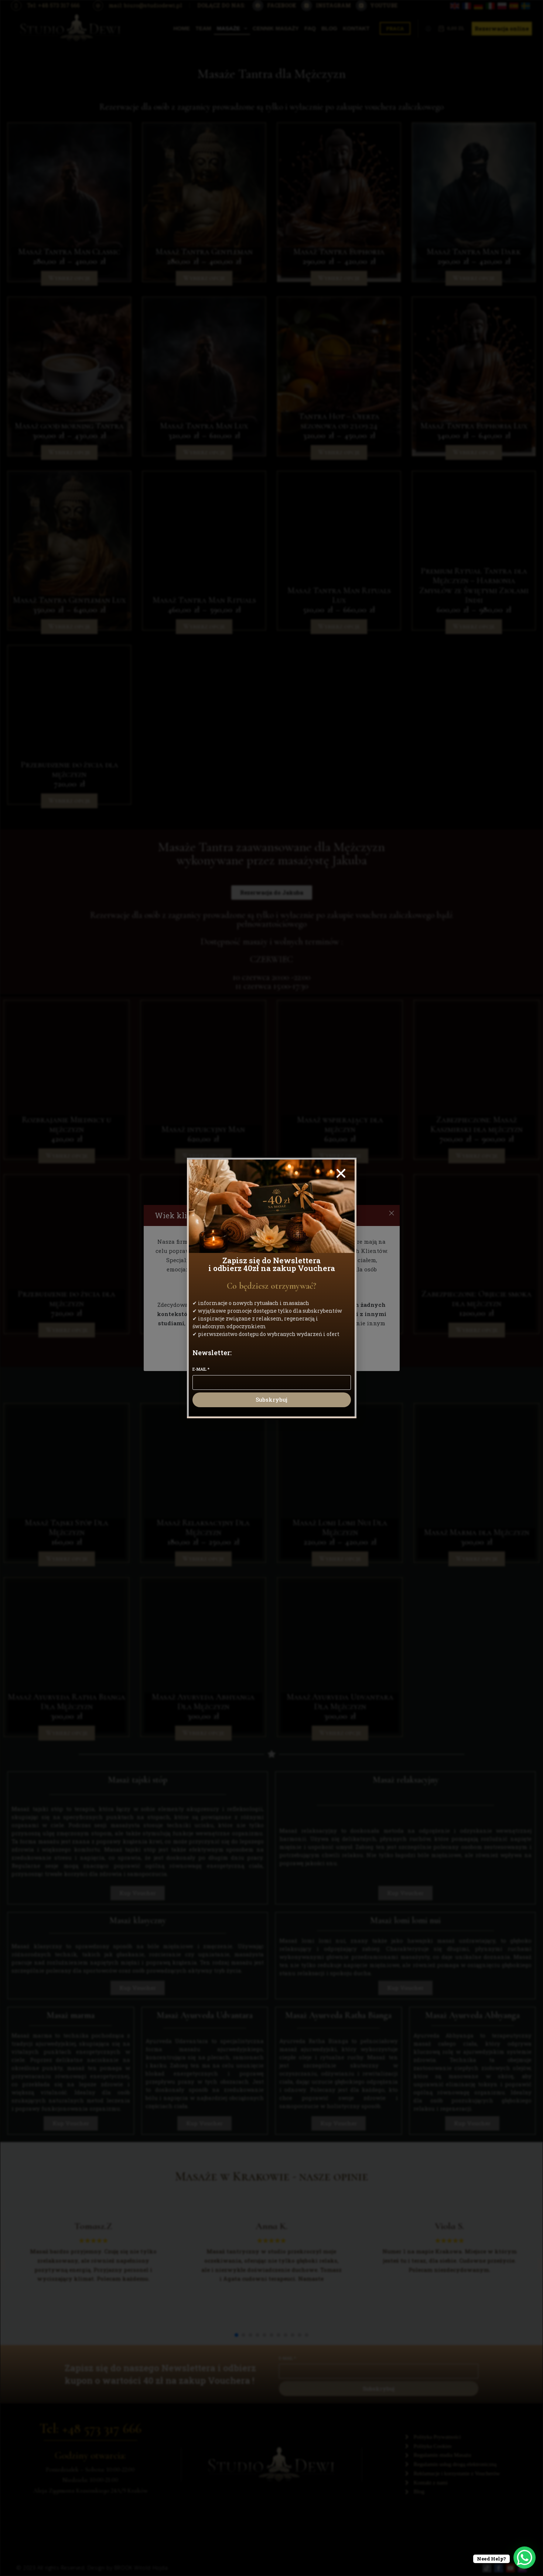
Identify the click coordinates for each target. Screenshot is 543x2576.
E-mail (200, 1369)
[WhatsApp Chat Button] (524, 2557)
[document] (271, 1288)
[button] (341, 1173)
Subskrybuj (271, 1399)
